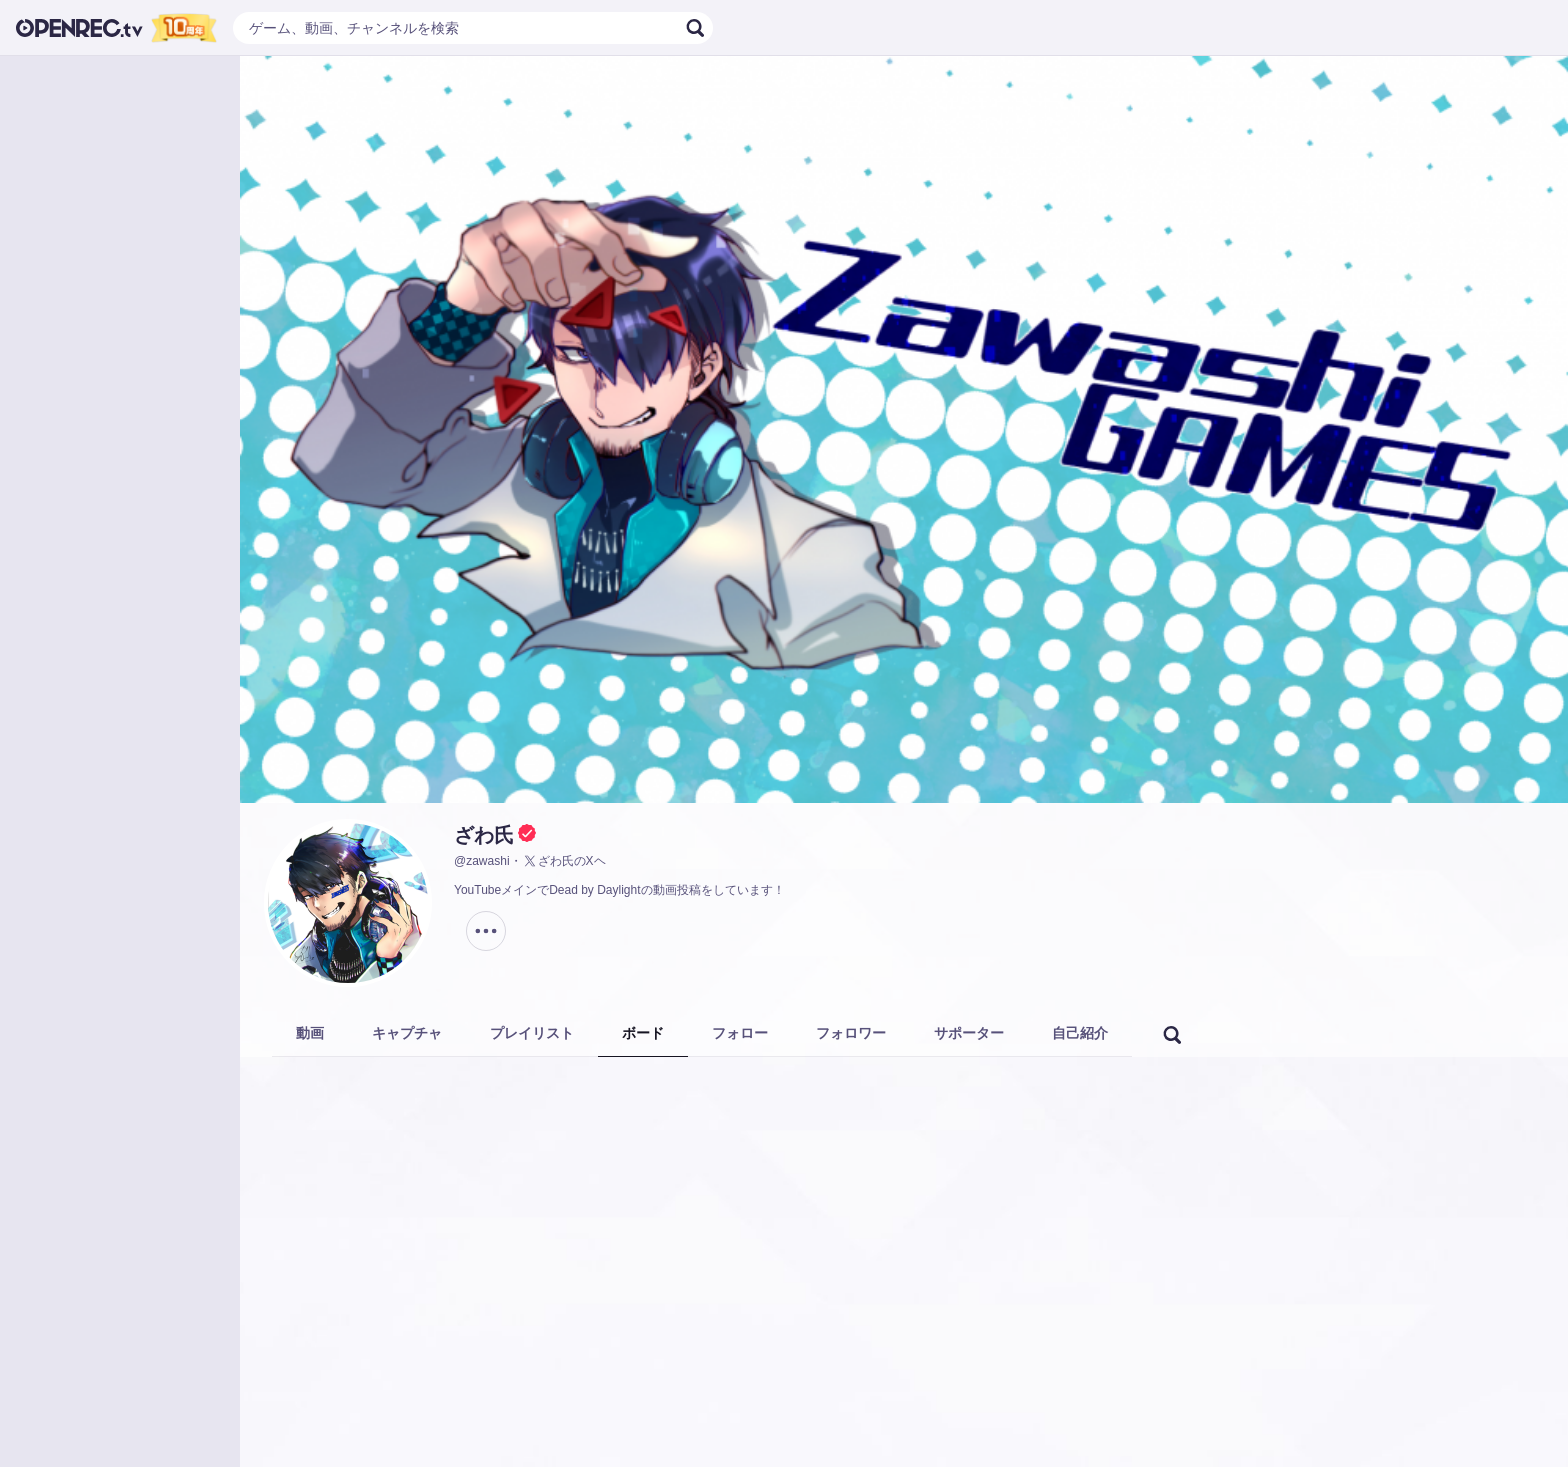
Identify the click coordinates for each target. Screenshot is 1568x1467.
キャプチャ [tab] (407, 1033)
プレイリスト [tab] (532, 1033)
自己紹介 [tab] (1080, 1033)
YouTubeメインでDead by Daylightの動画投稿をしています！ (619, 890)
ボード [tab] (643, 1033)
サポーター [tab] (969, 1033)
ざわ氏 (484, 835)
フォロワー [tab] (851, 1033)
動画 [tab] (310, 1033)
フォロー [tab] (740, 1033)
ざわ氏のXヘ (564, 861)
